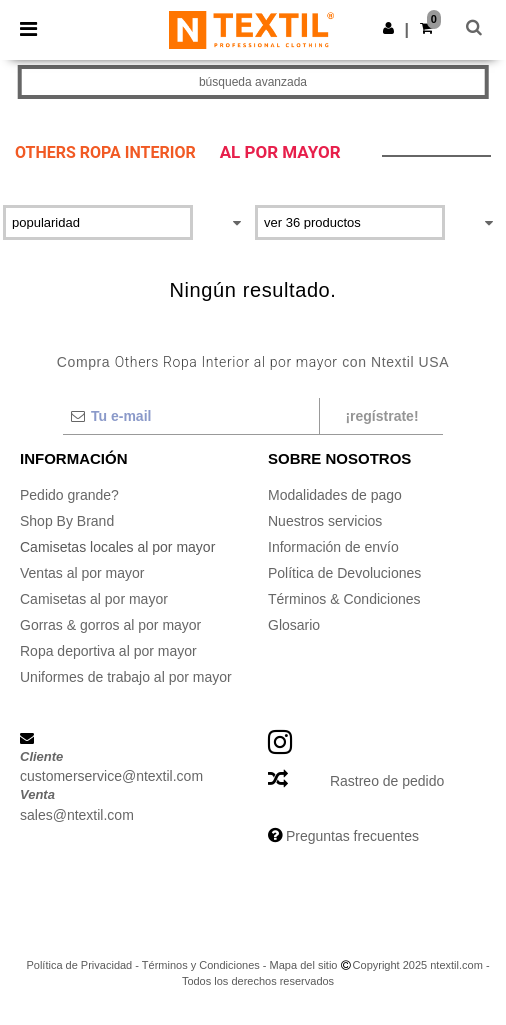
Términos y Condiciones (201, 965)
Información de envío (333, 547)
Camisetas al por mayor (94, 599)
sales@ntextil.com (77, 815)
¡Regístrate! (381, 416)
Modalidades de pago (335, 495)
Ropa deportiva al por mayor (108, 651)
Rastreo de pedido (387, 781)
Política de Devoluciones (344, 573)
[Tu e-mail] (190, 416)
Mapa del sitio (304, 965)
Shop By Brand (67, 521)
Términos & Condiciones (344, 599)
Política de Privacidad (79, 965)
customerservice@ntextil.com (111, 776)
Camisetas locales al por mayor (117, 547)
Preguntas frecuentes (352, 836)
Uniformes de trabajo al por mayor (126, 677)
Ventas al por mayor (82, 573)
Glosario (294, 625)
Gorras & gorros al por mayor (110, 625)
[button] (388, 28)
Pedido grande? (69, 495)
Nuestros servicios (325, 521)
